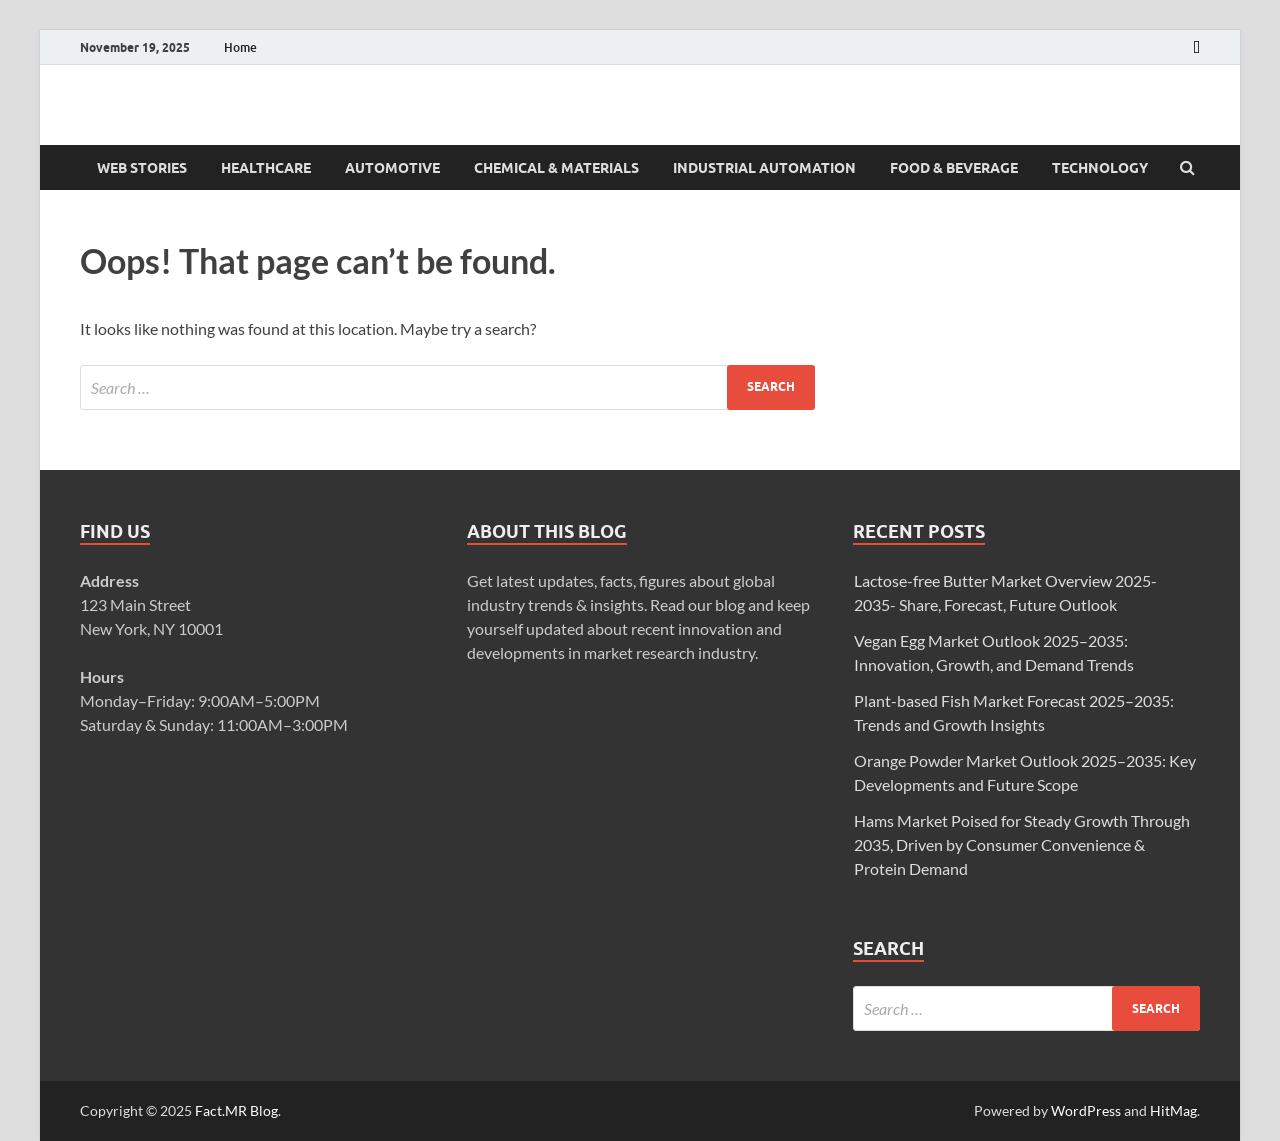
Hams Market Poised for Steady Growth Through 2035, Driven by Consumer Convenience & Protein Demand (1022, 844)
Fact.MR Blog (236, 1110)
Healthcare (266, 168)
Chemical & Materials (556, 168)
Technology (1100, 168)
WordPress (1086, 1110)
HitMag (1173, 1110)
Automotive (392, 168)
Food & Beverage (954, 168)
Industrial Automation (764, 168)
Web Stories (142, 168)
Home (240, 47)
